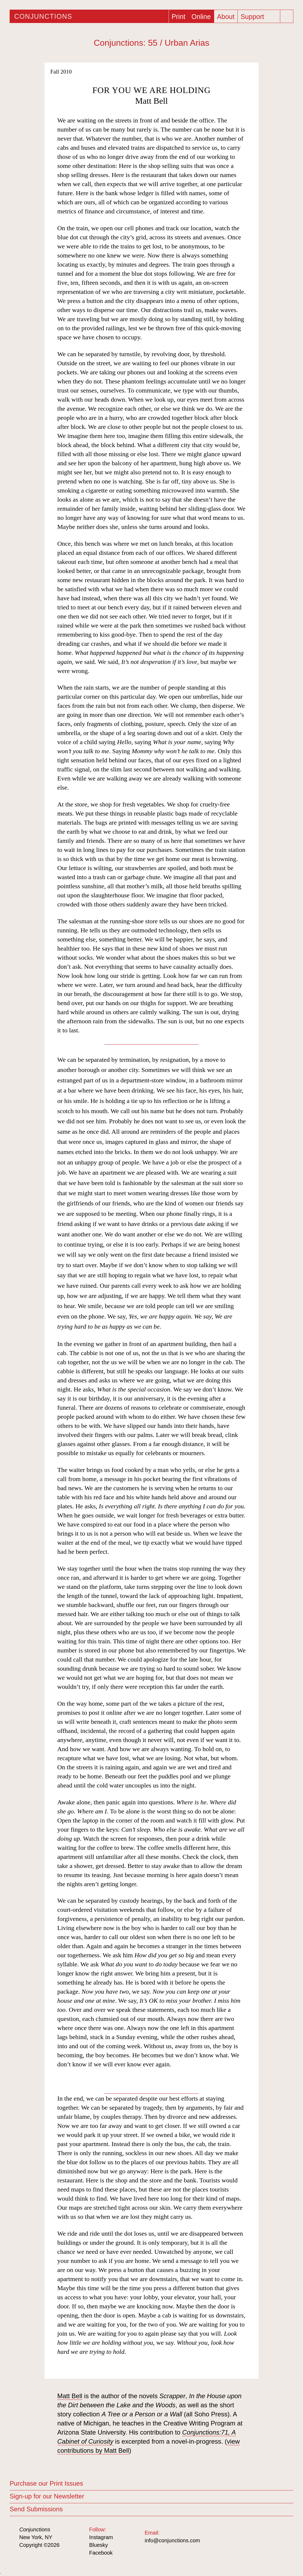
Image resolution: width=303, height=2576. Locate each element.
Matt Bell (151, 101)
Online (201, 16)
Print (178, 16)
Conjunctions (43, 16)
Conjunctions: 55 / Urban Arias (151, 43)
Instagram (101, 2537)
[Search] (286, 16)
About (225, 16)
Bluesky (98, 2545)
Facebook (101, 2553)
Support (252, 16)
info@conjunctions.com (172, 2540)
